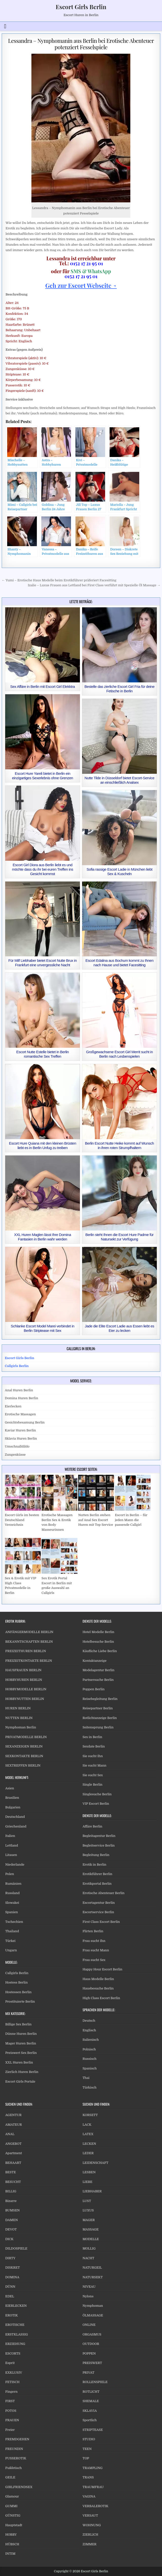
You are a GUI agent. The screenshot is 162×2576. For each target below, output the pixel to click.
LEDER (88, 2153)
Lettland (11, 1845)
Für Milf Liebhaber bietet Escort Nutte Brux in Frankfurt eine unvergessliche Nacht (42, 962)
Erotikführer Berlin (97, 1874)
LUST (87, 2201)
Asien (9, 1788)
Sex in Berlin (92, 1737)
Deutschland (15, 1817)
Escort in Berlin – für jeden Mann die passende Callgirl (131, 1520)
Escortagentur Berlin (99, 1903)
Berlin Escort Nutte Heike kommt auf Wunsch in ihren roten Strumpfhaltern (119, 1145)
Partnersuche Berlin (98, 1680)
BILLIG (10, 2191)
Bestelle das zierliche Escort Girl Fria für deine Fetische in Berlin (119, 688)
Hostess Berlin (16, 1982)
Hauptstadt (13, 2525)
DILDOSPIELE (16, 2248)
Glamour (12, 2496)
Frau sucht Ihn (94, 1941)
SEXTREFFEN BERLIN (22, 1765)
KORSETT (90, 2115)
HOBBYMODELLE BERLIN (25, 1689)
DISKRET (12, 2267)
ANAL (9, 2134)
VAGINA (89, 2496)
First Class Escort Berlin (101, 1922)
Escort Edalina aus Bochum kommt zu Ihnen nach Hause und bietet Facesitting (119, 962)
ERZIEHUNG (15, 2344)
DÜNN (10, 2286)
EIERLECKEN (16, 2306)
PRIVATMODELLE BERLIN (26, 1737)
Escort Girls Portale (20, 2081)
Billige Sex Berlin (18, 2024)
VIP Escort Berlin (96, 1803)
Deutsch (89, 2020)
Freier (10, 2430)
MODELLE (91, 2239)
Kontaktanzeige (95, 1661)
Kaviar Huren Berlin (20, 1430)
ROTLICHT (91, 2391)
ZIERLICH (90, 2534)
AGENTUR (13, 2115)
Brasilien (12, 1797)
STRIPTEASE (93, 2430)
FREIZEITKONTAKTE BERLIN (28, 1661)
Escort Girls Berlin (81, 7)
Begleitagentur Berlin (99, 1836)
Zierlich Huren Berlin (21, 2072)
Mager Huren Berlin (20, 2043)
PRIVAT (88, 2372)
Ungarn (11, 1950)
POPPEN (89, 2353)
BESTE (10, 2172)
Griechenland (15, 1826)
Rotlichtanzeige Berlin (100, 1718)
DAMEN (11, 2220)
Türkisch (89, 2087)
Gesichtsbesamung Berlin (25, 1422)
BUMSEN (12, 2210)
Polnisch (89, 2049)
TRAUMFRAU (93, 2487)
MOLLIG (89, 2248)
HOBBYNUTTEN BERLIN (24, 1699)
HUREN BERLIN (18, 1708)
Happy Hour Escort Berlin (102, 1969)
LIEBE (88, 2182)
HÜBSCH (12, 2544)
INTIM (10, 2553)
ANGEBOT (13, 2144)
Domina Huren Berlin (21, 1398)
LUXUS (88, 2210)
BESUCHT (13, 2182)
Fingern (11, 2391)
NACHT (88, 2258)
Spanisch (90, 2068)
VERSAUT (90, 2515)
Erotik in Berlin (94, 1864)
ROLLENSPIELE (95, 2382)
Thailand (12, 1931)
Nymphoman (93, 2306)
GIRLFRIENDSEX (18, 2487)
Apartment (13, 2153)
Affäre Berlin (92, 1826)
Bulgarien (12, 1807)
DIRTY (10, 2258)
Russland (12, 1893)
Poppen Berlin (94, 1689)
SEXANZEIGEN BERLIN (24, 1746)
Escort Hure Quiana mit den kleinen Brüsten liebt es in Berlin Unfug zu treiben (42, 1145)
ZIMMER (89, 2544)
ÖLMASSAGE (93, 2315)
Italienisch (91, 2039)
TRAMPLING (93, 2468)
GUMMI (11, 2506)
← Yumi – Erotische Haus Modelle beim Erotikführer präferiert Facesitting (59, 580)
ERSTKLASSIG (16, 2334)
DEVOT (11, 2229)
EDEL (9, 2296)
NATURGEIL (92, 2267)
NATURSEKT (93, 2277)
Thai (86, 2078)
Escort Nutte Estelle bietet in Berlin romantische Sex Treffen (42, 1054)
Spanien (11, 1912)
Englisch (89, 2030)
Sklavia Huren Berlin (21, 1438)
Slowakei (12, 1903)
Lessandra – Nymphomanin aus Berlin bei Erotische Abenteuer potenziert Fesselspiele (81, 44)
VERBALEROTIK (96, 2506)
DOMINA (12, 2277)
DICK (9, 2239)
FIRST (10, 2401)
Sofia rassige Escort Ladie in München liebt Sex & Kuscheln (119, 871)
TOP (86, 2458)
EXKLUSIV (13, 2372)
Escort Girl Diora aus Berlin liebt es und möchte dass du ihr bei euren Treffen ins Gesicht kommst (42, 869)
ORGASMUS (92, 2334)
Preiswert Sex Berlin (21, 2053)
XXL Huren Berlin (19, 2062)
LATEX (88, 2134)
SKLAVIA (90, 2411)
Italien (10, 1836)
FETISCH (12, 2382)
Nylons (88, 2296)
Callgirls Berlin (16, 1973)
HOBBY (11, 2534)
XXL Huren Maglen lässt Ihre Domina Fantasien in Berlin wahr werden (42, 1237)
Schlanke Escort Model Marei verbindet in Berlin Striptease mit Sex (42, 1328)
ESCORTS (12, 2353)
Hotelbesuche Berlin (98, 1641)
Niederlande (14, 1864)
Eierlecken (13, 1406)
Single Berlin (93, 1784)
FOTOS (10, 2411)
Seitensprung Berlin (98, 1727)
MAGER (89, 2220)
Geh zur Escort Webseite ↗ (81, 285)
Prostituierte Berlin (20, 2001)
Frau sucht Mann (96, 1950)
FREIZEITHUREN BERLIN (25, 1651)
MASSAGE (91, 2229)
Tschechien (14, 1922)
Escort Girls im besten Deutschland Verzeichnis (22, 1520)
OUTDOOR (91, 2344)
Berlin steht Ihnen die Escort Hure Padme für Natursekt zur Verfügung (119, 1237)
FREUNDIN (14, 2449)
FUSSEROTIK (15, 2458)
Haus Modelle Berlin (98, 1979)
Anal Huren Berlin (19, 1390)
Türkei (10, 1941)
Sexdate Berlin (94, 1746)
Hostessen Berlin (18, 1992)
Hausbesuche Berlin (98, 1988)
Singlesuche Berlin (97, 1794)
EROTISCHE (14, 2325)
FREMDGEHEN (17, 2439)
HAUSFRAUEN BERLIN (23, 1670)
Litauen (11, 1855)
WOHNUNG (92, 2525)
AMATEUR (13, 2124)
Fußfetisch (13, 2468)
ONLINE (89, 2325)
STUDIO (89, 2439)
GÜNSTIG (12, 2515)
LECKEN (89, 2144)
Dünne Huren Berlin (21, 2034)
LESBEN (89, 2172)
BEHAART (13, 2163)
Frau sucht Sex (94, 1960)
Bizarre (11, 2201)
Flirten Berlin (93, 1931)
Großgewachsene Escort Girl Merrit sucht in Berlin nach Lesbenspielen (119, 1054)
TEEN (87, 2449)
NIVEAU (89, 2286)
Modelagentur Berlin (99, 1670)
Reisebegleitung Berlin (100, 1699)
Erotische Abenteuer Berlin (104, 1893)
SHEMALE (91, 2401)
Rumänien (13, 1883)
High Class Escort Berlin (101, 1998)
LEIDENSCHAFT (95, 2163)
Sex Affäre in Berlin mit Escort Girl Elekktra (42, 686)
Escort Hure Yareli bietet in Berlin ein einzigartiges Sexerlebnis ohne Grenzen (42, 775)
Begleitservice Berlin (99, 1845)
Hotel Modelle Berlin (98, 1632)
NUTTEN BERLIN (19, 1718)
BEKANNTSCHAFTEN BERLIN (29, 1641)
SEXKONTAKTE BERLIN (24, 1756)
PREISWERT (92, 2363)
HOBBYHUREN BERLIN (23, 1680)
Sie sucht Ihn (93, 1756)
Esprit (10, 2363)
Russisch (89, 2059)
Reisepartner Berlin (98, 1708)
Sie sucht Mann (95, 1765)
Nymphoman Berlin (20, 1727)
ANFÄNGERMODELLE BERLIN (29, 1632)
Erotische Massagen (20, 1414)
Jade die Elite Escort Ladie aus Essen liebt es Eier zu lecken (119, 1328)
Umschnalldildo (17, 1446)
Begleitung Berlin (96, 1855)
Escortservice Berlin (98, 1912)
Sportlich (90, 2420)
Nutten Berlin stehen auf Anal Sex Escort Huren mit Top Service (95, 1520)
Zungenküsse (15, 1454)
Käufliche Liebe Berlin (100, 1651)
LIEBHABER (92, 2191)
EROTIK (11, 2315)
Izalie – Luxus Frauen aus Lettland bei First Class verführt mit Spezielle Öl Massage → (94, 585)
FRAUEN (12, 2420)
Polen (9, 1874)
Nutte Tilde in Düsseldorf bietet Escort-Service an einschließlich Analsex (119, 780)
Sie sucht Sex (93, 1775)
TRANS (88, 2477)
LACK (87, 2124)
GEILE (10, 2477)
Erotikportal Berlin (97, 1883)
